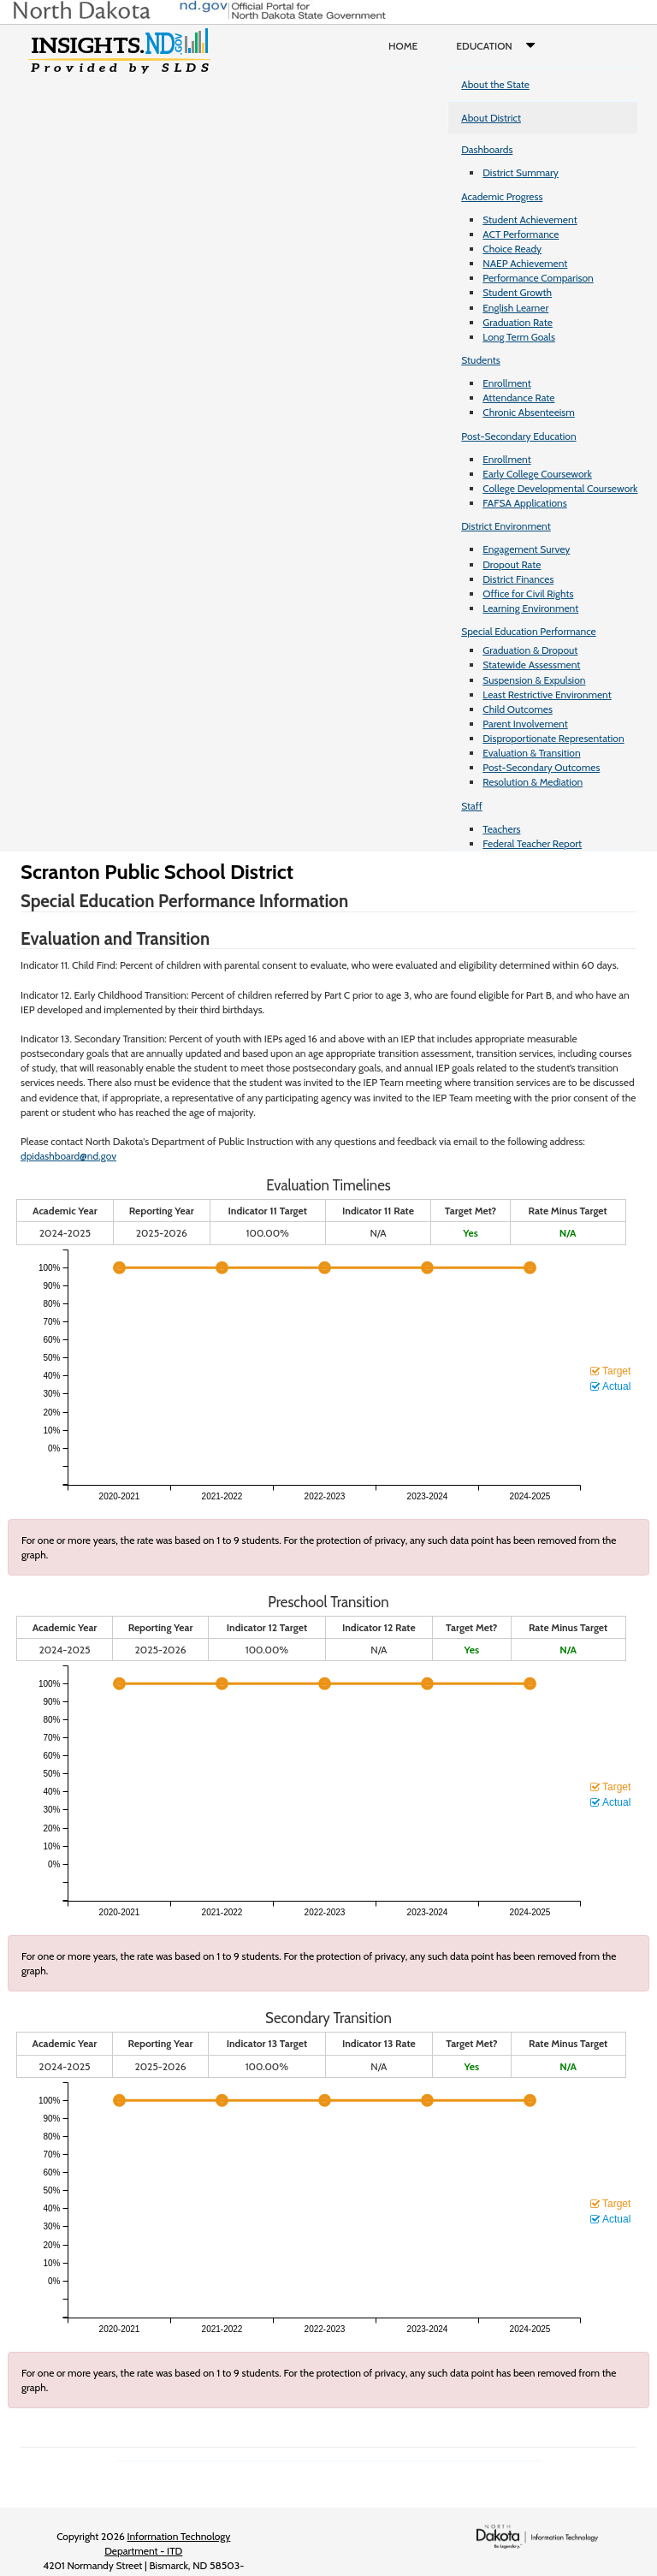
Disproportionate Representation (553, 738)
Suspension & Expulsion (533, 680)
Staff (471, 805)
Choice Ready (512, 248)
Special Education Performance (528, 631)
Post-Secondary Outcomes (541, 767)
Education (499, 46)
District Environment (506, 525)
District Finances (517, 579)
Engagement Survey (526, 549)
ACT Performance (520, 234)
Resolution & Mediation (532, 781)
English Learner (515, 307)
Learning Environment (530, 608)
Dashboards (486, 149)
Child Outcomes (517, 709)
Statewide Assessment (531, 664)
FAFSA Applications (524, 502)
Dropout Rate (511, 564)
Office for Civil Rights (527, 593)
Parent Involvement (525, 723)
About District (491, 117)
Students (480, 359)
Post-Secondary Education (518, 436)
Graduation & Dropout (529, 650)
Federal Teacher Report (532, 843)
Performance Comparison (538, 277)
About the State (495, 84)
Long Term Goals (518, 336)
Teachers (501, 828)
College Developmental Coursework (559, 488)
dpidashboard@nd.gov (68, 1155)
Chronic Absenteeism (528, 412)
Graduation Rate (517, 322)
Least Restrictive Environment (547, 694)
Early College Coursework (537, 473)
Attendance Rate (518, 397)
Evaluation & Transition (531, 752)
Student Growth (517, 292)
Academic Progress (501, 196)
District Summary (520, 172)
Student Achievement (529, 219)
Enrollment (506, 383)
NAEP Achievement (524, 263)
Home (402, 45)
